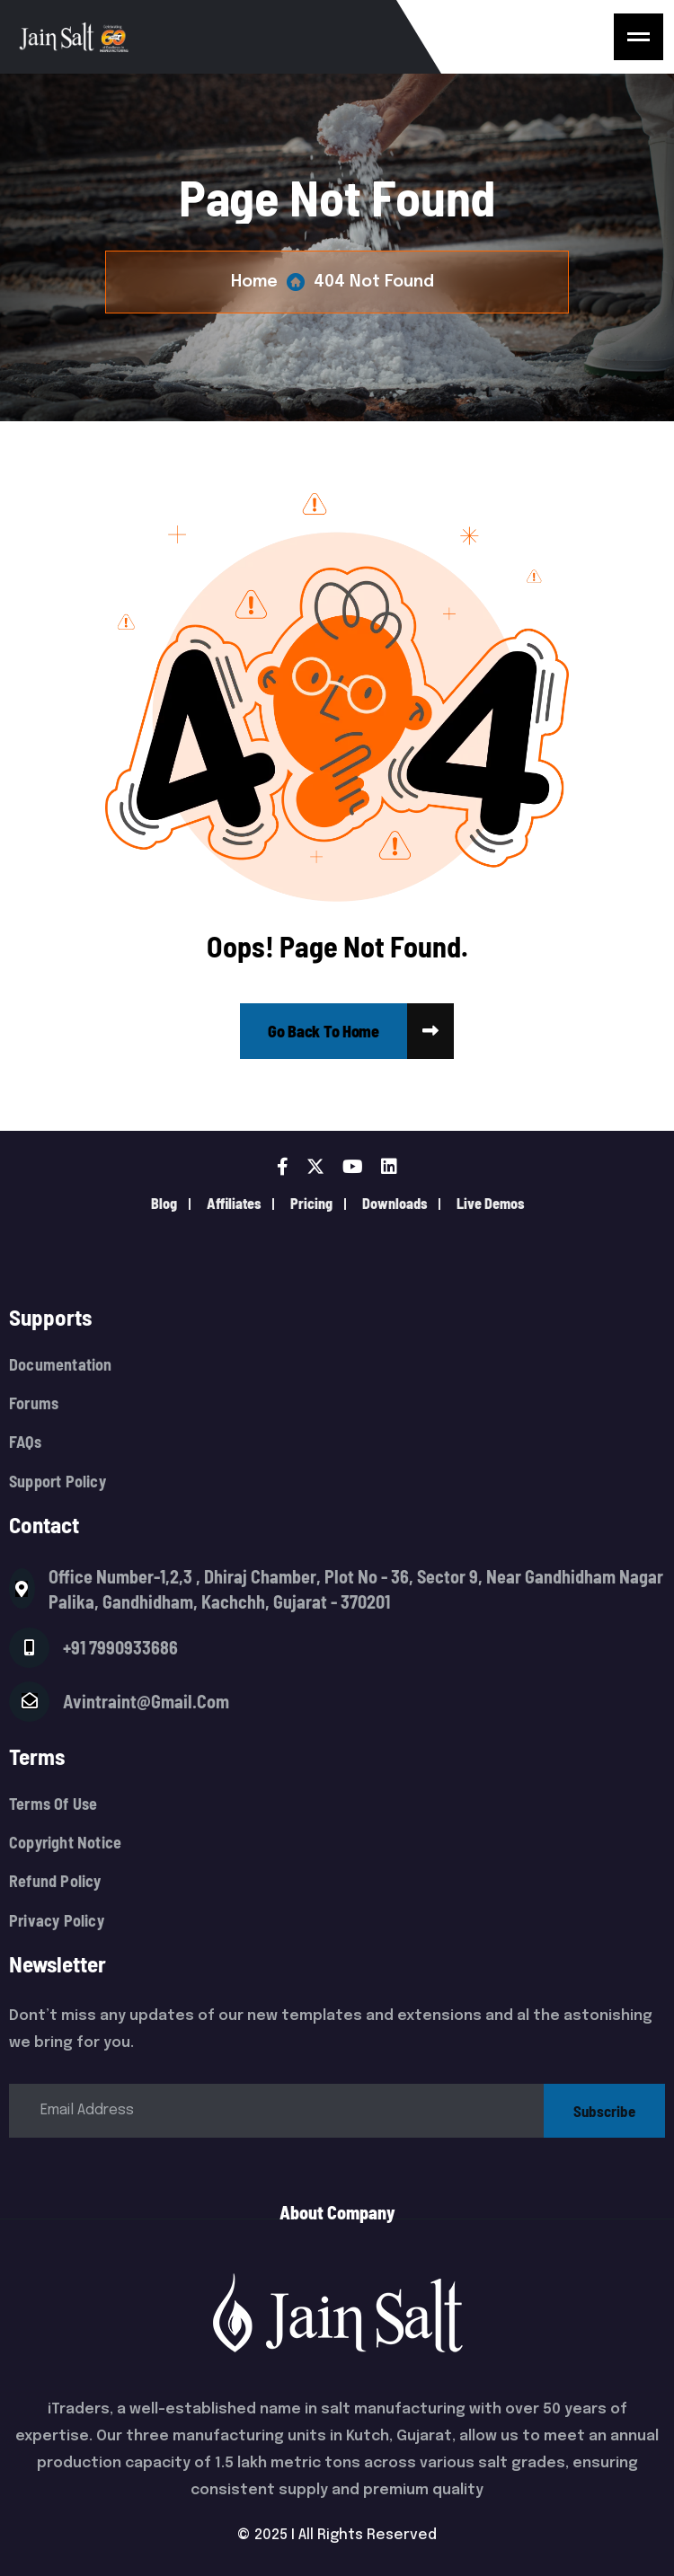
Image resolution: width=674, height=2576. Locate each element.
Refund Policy (55, 1881)
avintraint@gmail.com (146, 1701)
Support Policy (57, 1481)
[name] (638, 36)
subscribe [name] (604, 2111)
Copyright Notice (65, 1842)
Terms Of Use (53, 1804)
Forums (33, 1403)
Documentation (60, 1364)
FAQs (25, 1442)
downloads (394, 1203)
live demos (490, 1203)
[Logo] (228, 36)
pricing (311, 1203)
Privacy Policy (56, 1920)
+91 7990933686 (120, 1647)
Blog (164, 1203)
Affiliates (234, 1203)
